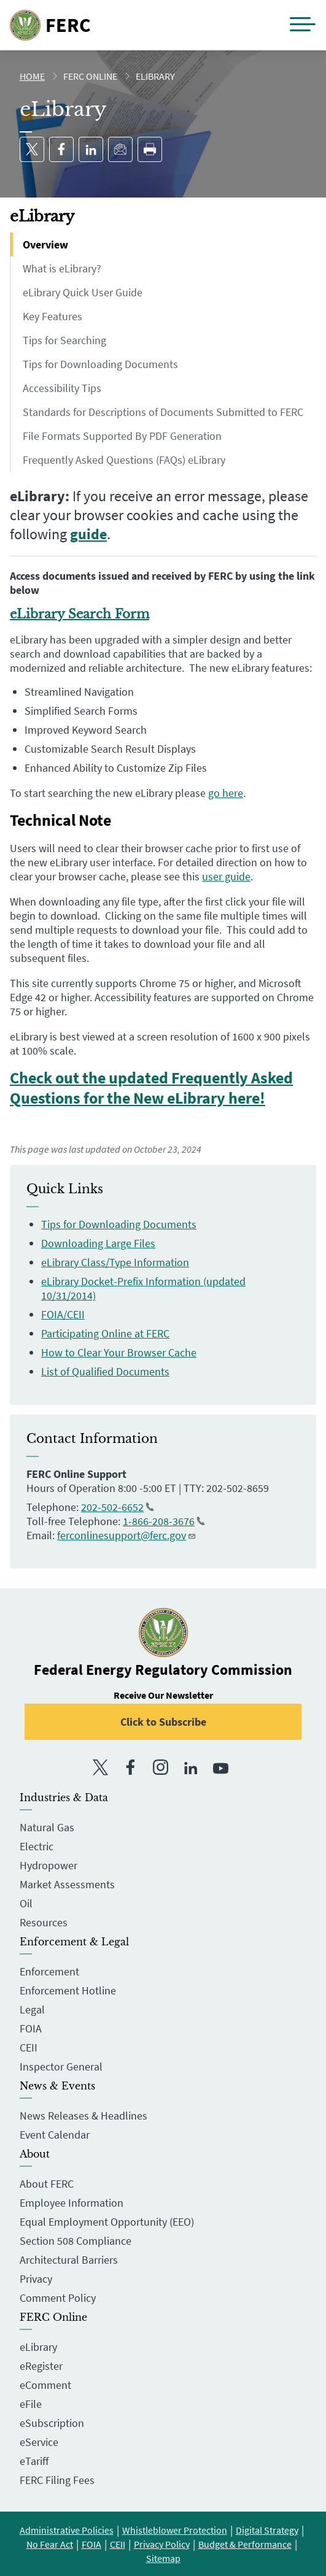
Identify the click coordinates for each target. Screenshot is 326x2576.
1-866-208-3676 (164, 1521)
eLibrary (38, 2347)
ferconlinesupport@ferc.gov (126, 1535)
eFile (31, 2404)
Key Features (52, 316)
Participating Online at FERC (105, 1333)
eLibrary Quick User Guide (82, 292)
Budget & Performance (245, 2544)
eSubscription (52, 2423)
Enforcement (49, 1971)
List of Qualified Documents (105, 1371)
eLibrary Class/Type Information (115, 1262)
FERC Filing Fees (57, 2480)
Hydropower (48, 1865)
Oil (26, 1903)
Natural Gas (47, 1827)
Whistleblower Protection (174, 2530)
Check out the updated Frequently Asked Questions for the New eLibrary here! (151, 1087)
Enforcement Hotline (68, 1990)
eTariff (34, 2461)
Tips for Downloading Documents (100, 364)
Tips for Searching (64, 340)
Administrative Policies (67, 2530)
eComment (45, 2385)
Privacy (36, 2279)
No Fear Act (49, 2544)
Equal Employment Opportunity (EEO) (107, 2222)
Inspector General (61, 2066)
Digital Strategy (267, 2530)
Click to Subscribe (163, 1722)
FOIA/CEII (63, 1314)
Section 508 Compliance (75, 2241)
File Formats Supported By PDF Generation (122, 436)
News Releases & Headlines (83, 2116)
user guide (226, 876)
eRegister (41, 2366)
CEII (28, 2047)
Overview (45, 244)
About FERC (47, 2184)
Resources (44, 1922)
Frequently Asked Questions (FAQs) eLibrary (124, 460)
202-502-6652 (117, 1507)
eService (39, 2442)
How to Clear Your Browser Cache (118, 1352)
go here (225, 793)
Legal (32, 2009)
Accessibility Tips (62, 388)
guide (88, 534)
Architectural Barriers (69, 2260)
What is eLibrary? (62, 268)
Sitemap (163, 2558)
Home (32, 76)
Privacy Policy (162, 2544)
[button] (302, 25)
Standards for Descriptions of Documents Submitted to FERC (163, 412)
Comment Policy (58, 2298)
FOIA (31, 2028)
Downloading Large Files (98, 1243)
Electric (36, 1846)
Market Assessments (67, 1884)
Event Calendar (55, 2135)
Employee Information (71, 2203)
